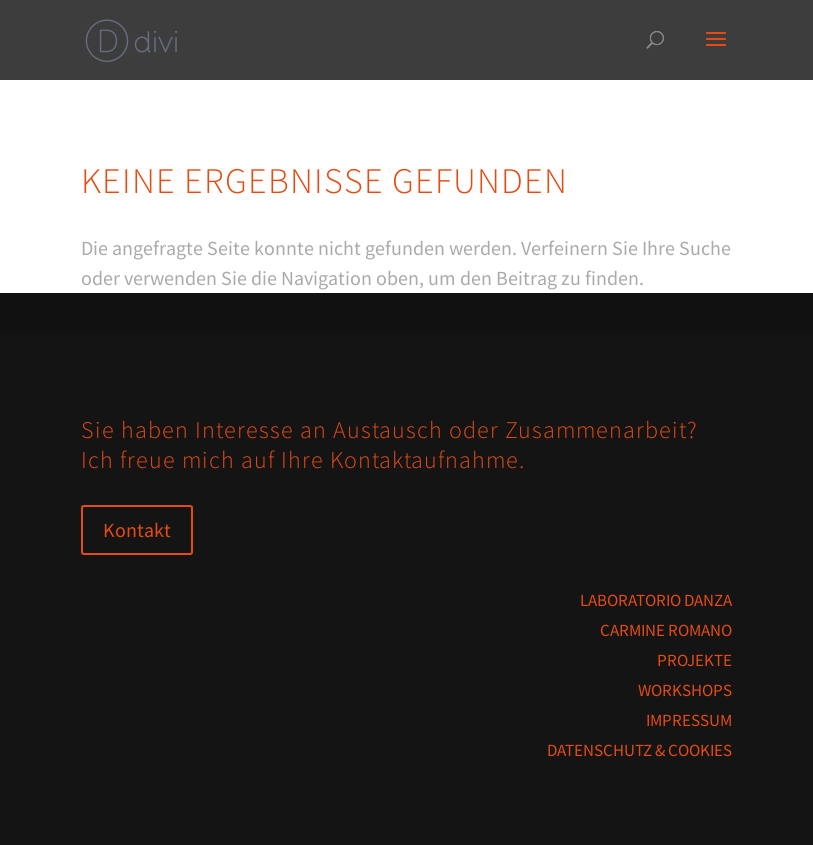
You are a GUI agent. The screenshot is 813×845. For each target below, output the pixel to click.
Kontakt (137, 529)
